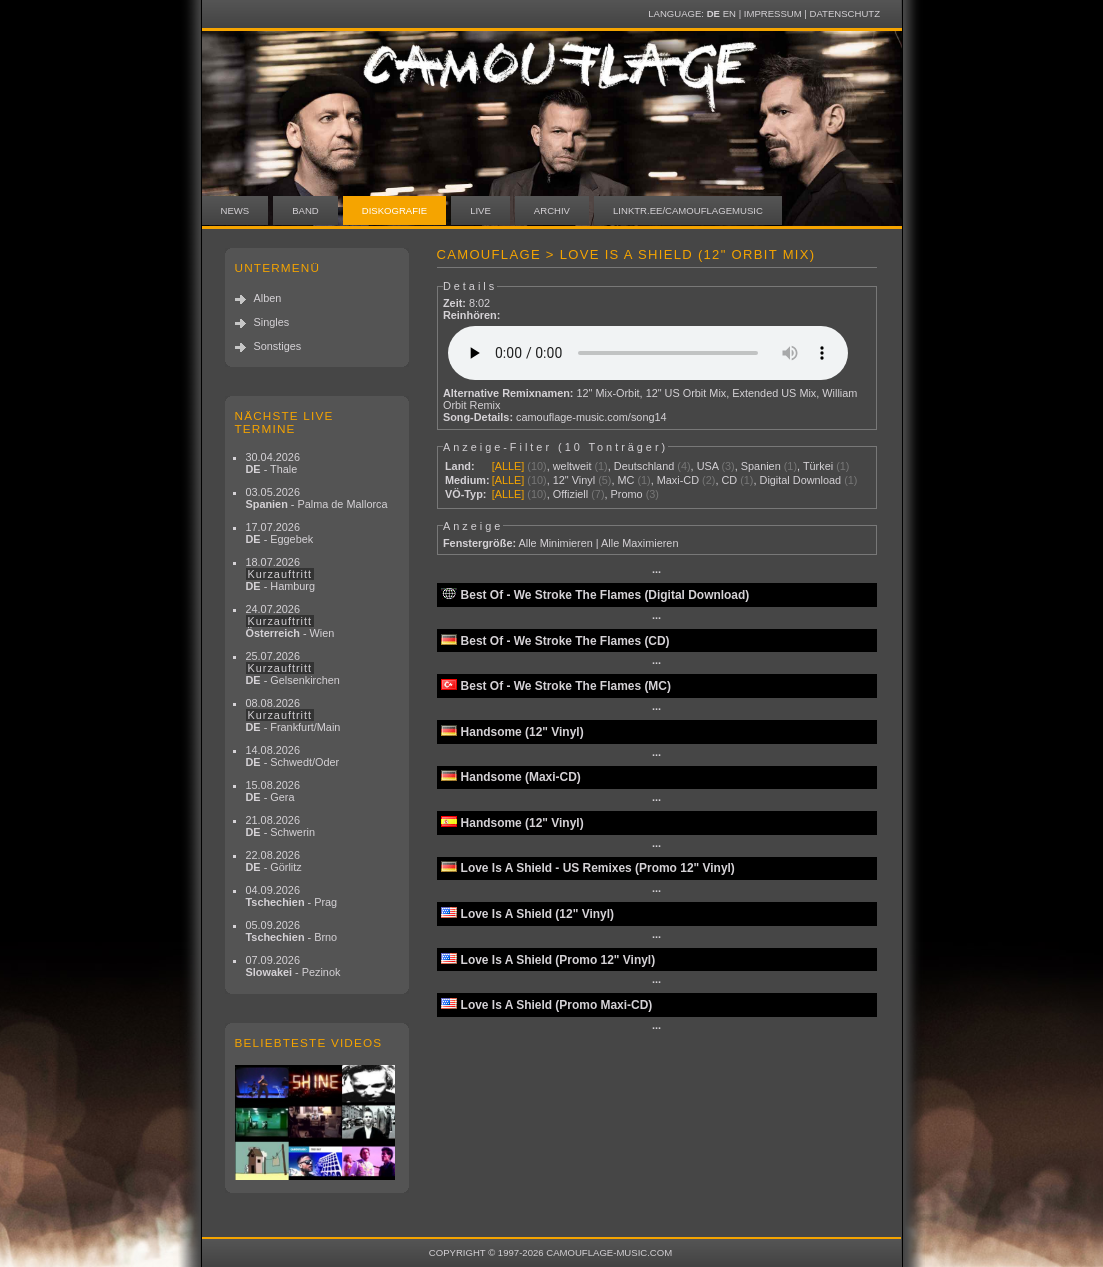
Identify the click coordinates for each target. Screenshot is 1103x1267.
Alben (268, 298)
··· (656, 572)
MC (625, 480)
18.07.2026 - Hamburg (281, 574)
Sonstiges (278, 346)
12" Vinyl (574, 480)
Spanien (761, 466)
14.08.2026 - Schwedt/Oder (293, 756)
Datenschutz (845, 13)
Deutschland (644, 466)
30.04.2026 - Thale (273, 463)
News (235, 210)
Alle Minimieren (555, 543)
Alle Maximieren (639, 543)
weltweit (572, 466)
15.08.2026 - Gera (273, 791)
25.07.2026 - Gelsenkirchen (293, 668)
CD (729, 480)
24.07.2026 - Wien (290, 621)
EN (729, 13)
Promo (627, 494)
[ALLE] (508, 466)
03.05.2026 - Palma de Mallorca (317, 498)
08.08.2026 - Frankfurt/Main (293, 715)
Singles (272, 322)
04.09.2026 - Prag (292, 896)
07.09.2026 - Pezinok (293, 966)
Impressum (773, 13)
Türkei (818, 466)
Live (480, 210)
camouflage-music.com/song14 (591, 417)
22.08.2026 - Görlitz (274, 861)
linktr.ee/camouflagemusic (688, 210)
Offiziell (570, 494)
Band (305, 210)
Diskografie (394, 210)
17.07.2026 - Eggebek (280, 533)
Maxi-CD (678, 480)
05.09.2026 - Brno (292, 931)
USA (708, 466)
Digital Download (801, 480)
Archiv (552, 210)
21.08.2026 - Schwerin (281, 826)
